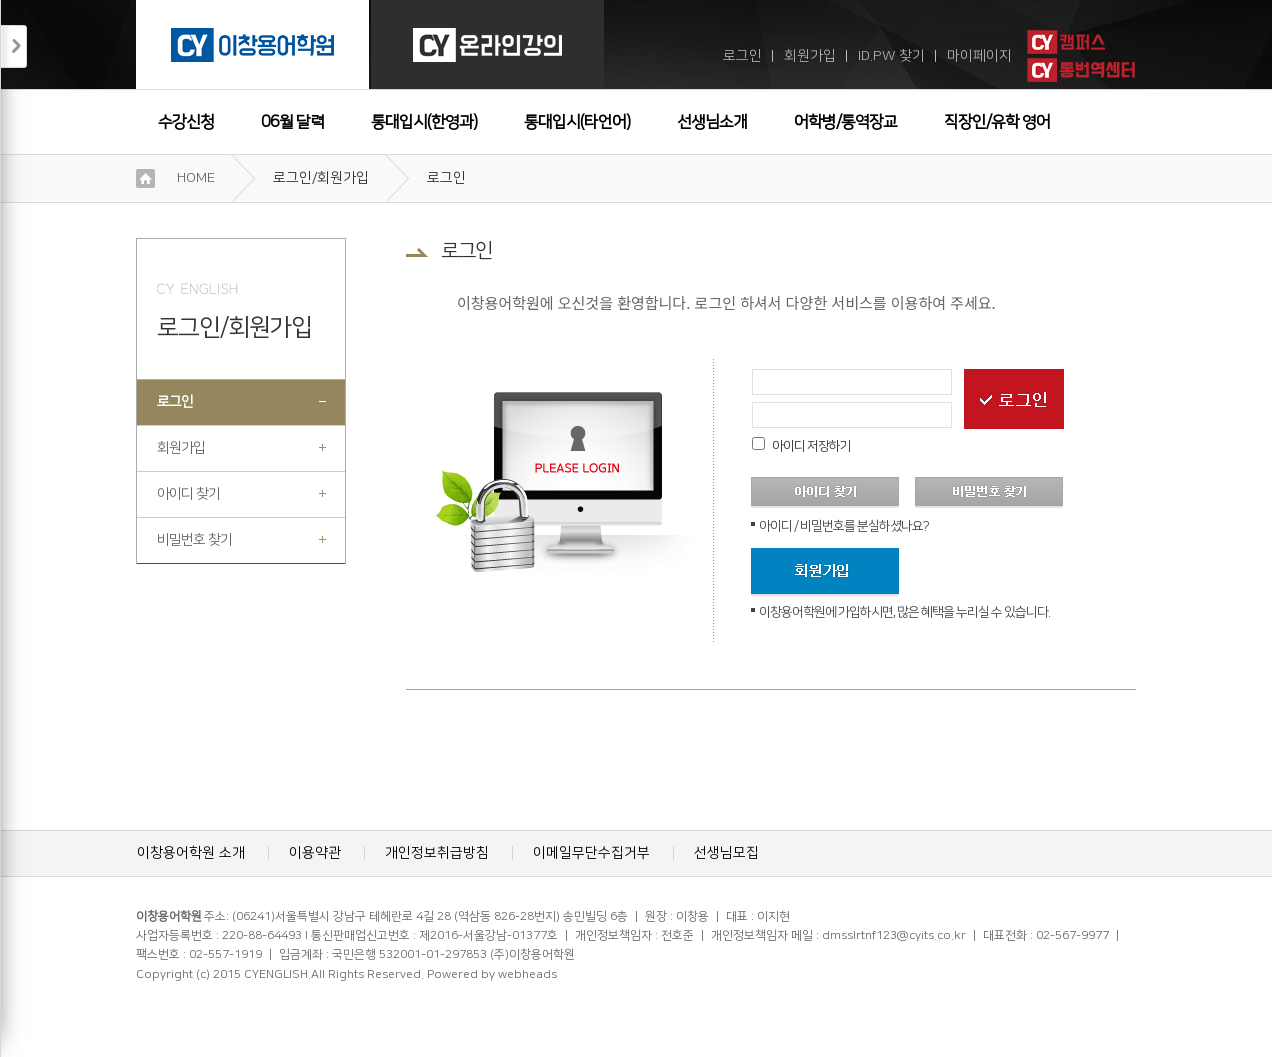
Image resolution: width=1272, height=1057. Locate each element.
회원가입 (810, 56)
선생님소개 (712, 122)
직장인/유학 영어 (997, 122)
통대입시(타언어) (577, 122)
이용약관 (315, 853)
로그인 (742, 56)
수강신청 (186, 122)
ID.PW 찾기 (891, 56)
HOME (196, 178)
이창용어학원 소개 (191, 853)
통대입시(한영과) (424, 122)
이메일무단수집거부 (591, 853)
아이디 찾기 (188, 494)
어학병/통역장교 (845, 122)
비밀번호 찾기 (194, 540)
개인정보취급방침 (437, 853)
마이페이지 (979, 56)
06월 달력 (292, 122)
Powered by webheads (492, 974)
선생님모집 (726, 853)
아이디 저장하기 (811, 446)
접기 (14, 46)
